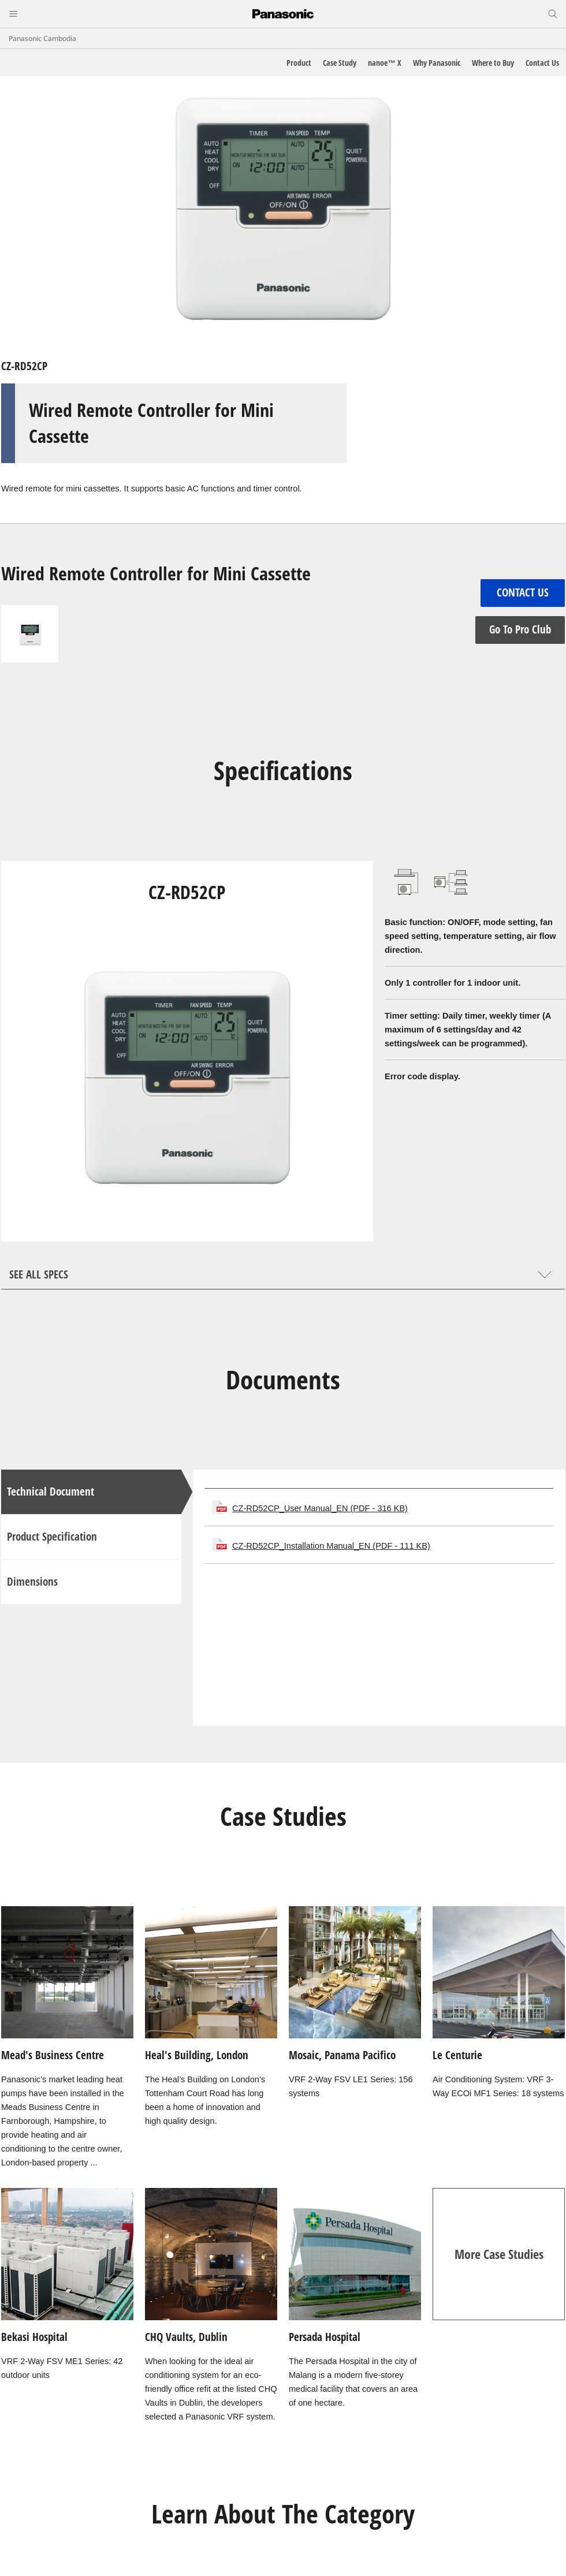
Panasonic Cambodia (42, 38)
